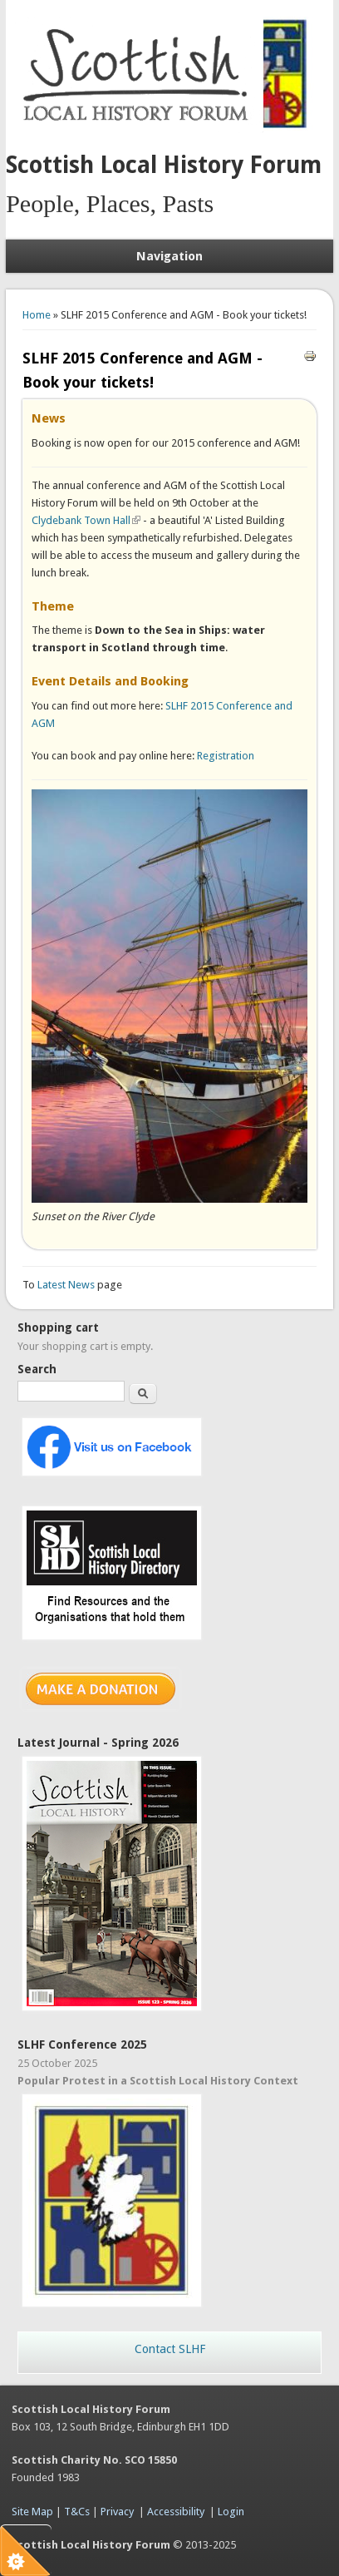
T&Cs (77, 2511)
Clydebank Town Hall (86, 520)
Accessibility (175, 2511)
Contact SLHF (170, 2349)
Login (231, 2511)
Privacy (117, 2511)
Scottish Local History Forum (164, 165)
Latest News (67, 1284)
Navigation (169, 256)
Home (36, 315)
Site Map (32, 2511)
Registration (225, 755)
